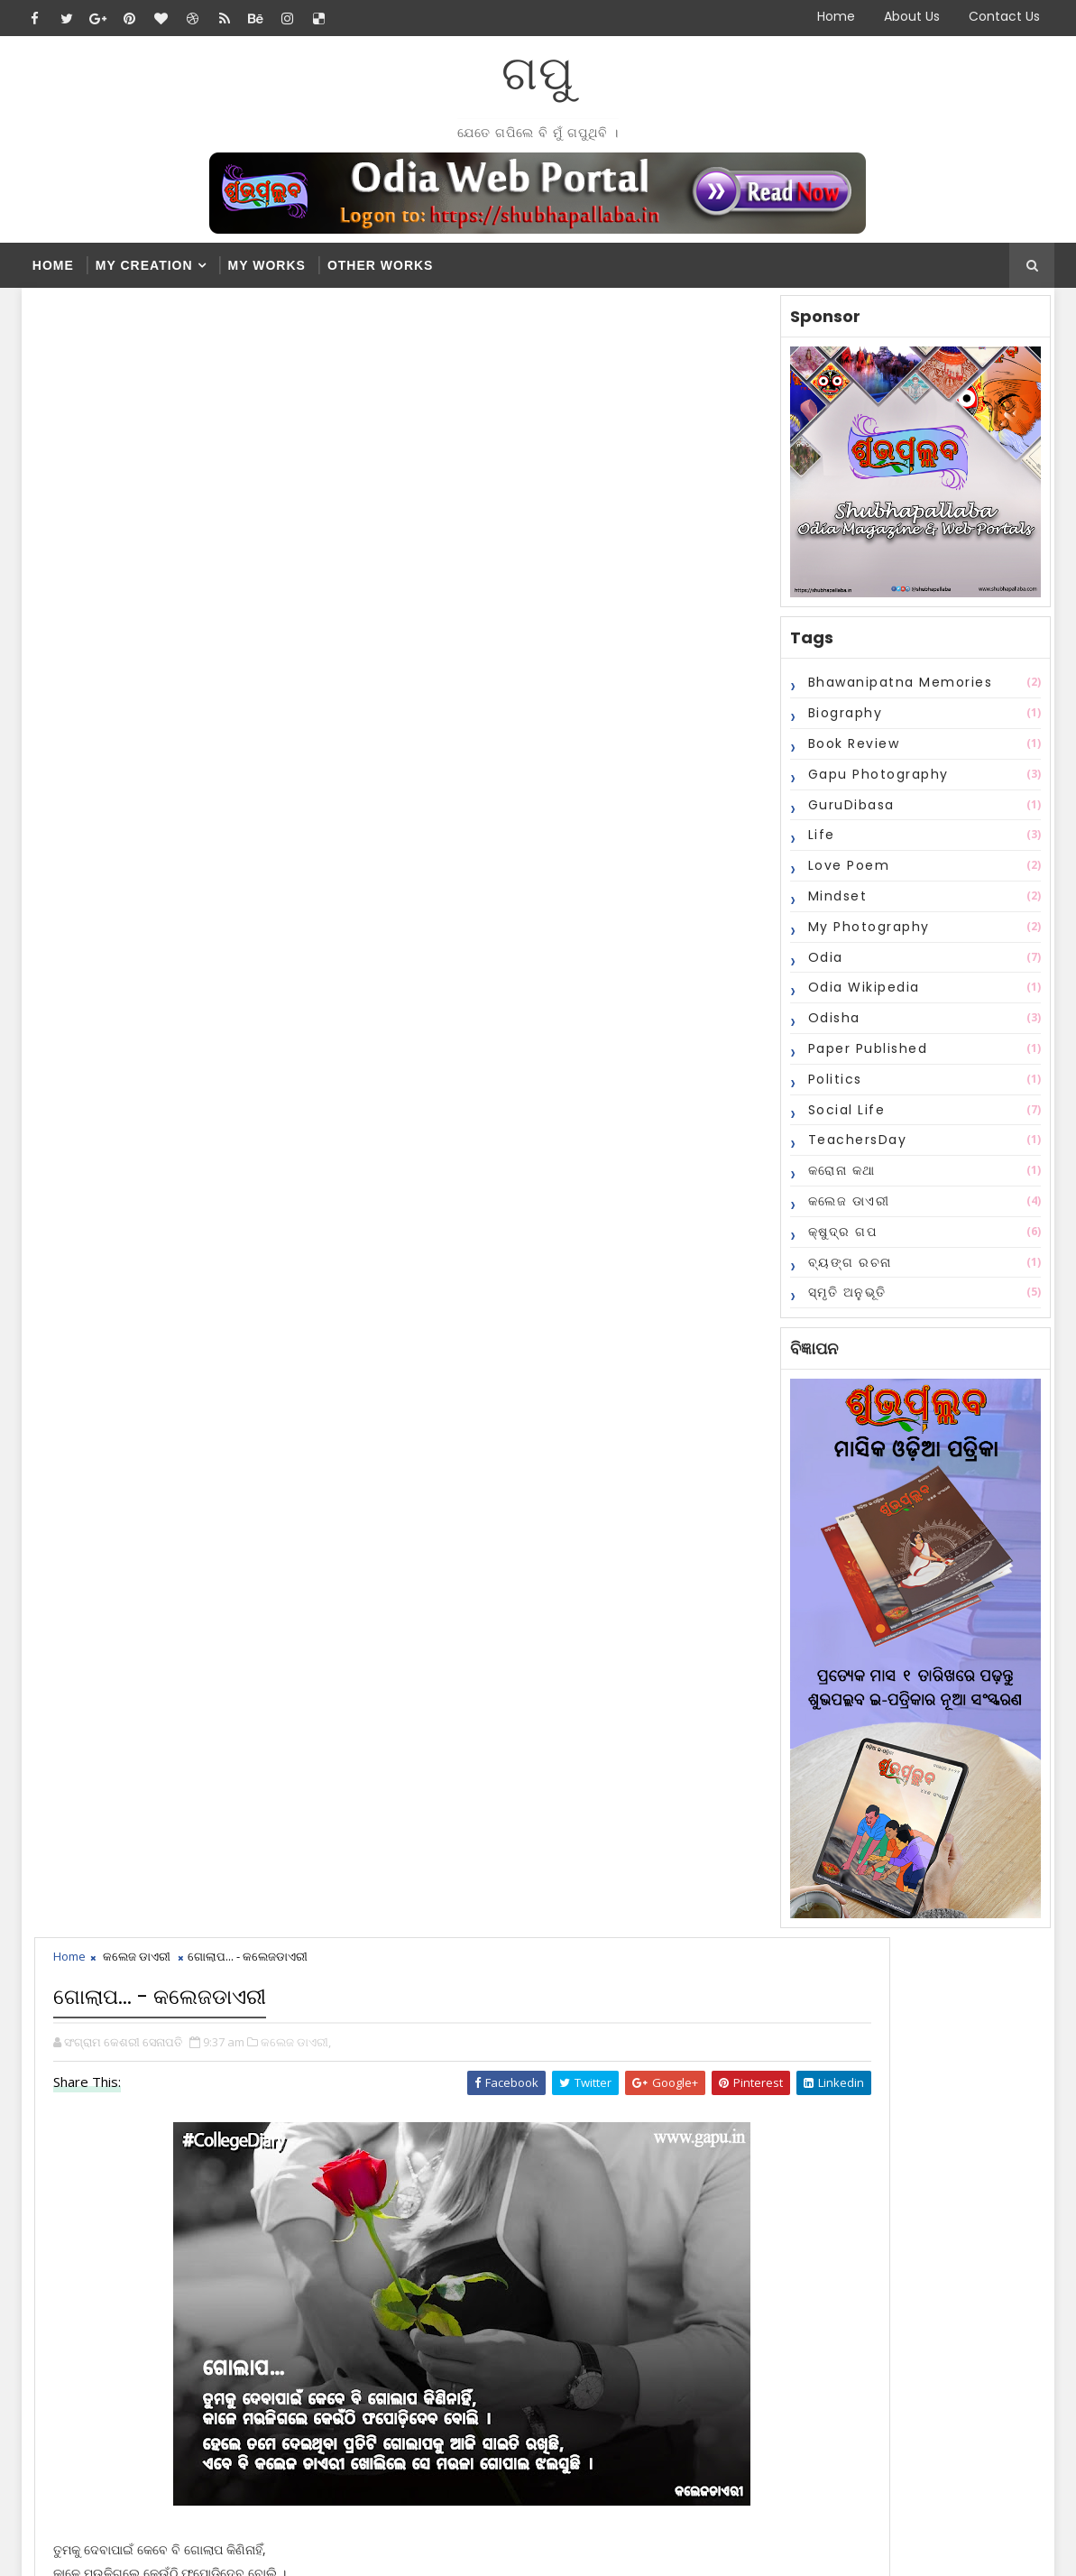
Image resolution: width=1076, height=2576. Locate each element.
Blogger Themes (329, 2548)
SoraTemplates (134, 2548)
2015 (550, 2311)
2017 (550, 2275)
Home (836, 16)
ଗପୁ (538, 73)
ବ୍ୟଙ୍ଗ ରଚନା (845, 1272)
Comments (729, 2006)
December (581, 2183)
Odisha (829, 1029)
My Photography (863, 937)
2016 (550, 2293)
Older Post (638, 1343)
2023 (550, 2110)
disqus (580, 1397)
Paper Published (863, 1059)
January (572, 2238)
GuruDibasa (846, 815)
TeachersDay (852, 1150)
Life (816, 845)
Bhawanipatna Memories (895, 693)
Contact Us (1004, 16)
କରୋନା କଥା (836, 1181)
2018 (550, 2257)
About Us (912, 16)
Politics (830, 1089)
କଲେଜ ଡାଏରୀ (844, 1212)
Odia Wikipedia (859, 998)
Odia (820, 967)
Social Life (841, 1120)
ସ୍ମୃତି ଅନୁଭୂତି (842, 1303)
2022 (550, 2128)
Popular (640, 2006)
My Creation (144, 265)
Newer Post (87, 1343)
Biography (840, 724)
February (576, 2220)
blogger (364, 1397)
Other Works (380, 265)
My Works (267, 265)
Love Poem (844, 876)
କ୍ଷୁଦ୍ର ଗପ (837, 1242)
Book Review (849, 754)
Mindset (832, 907)
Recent (549, 2006)
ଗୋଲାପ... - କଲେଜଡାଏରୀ (609, 2202)
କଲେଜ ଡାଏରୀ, (301, 404)
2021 (550, 2147)
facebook (147, 1397)
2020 (550, 2165)
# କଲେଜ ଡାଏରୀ (140, 1037)
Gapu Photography (873, 784)
